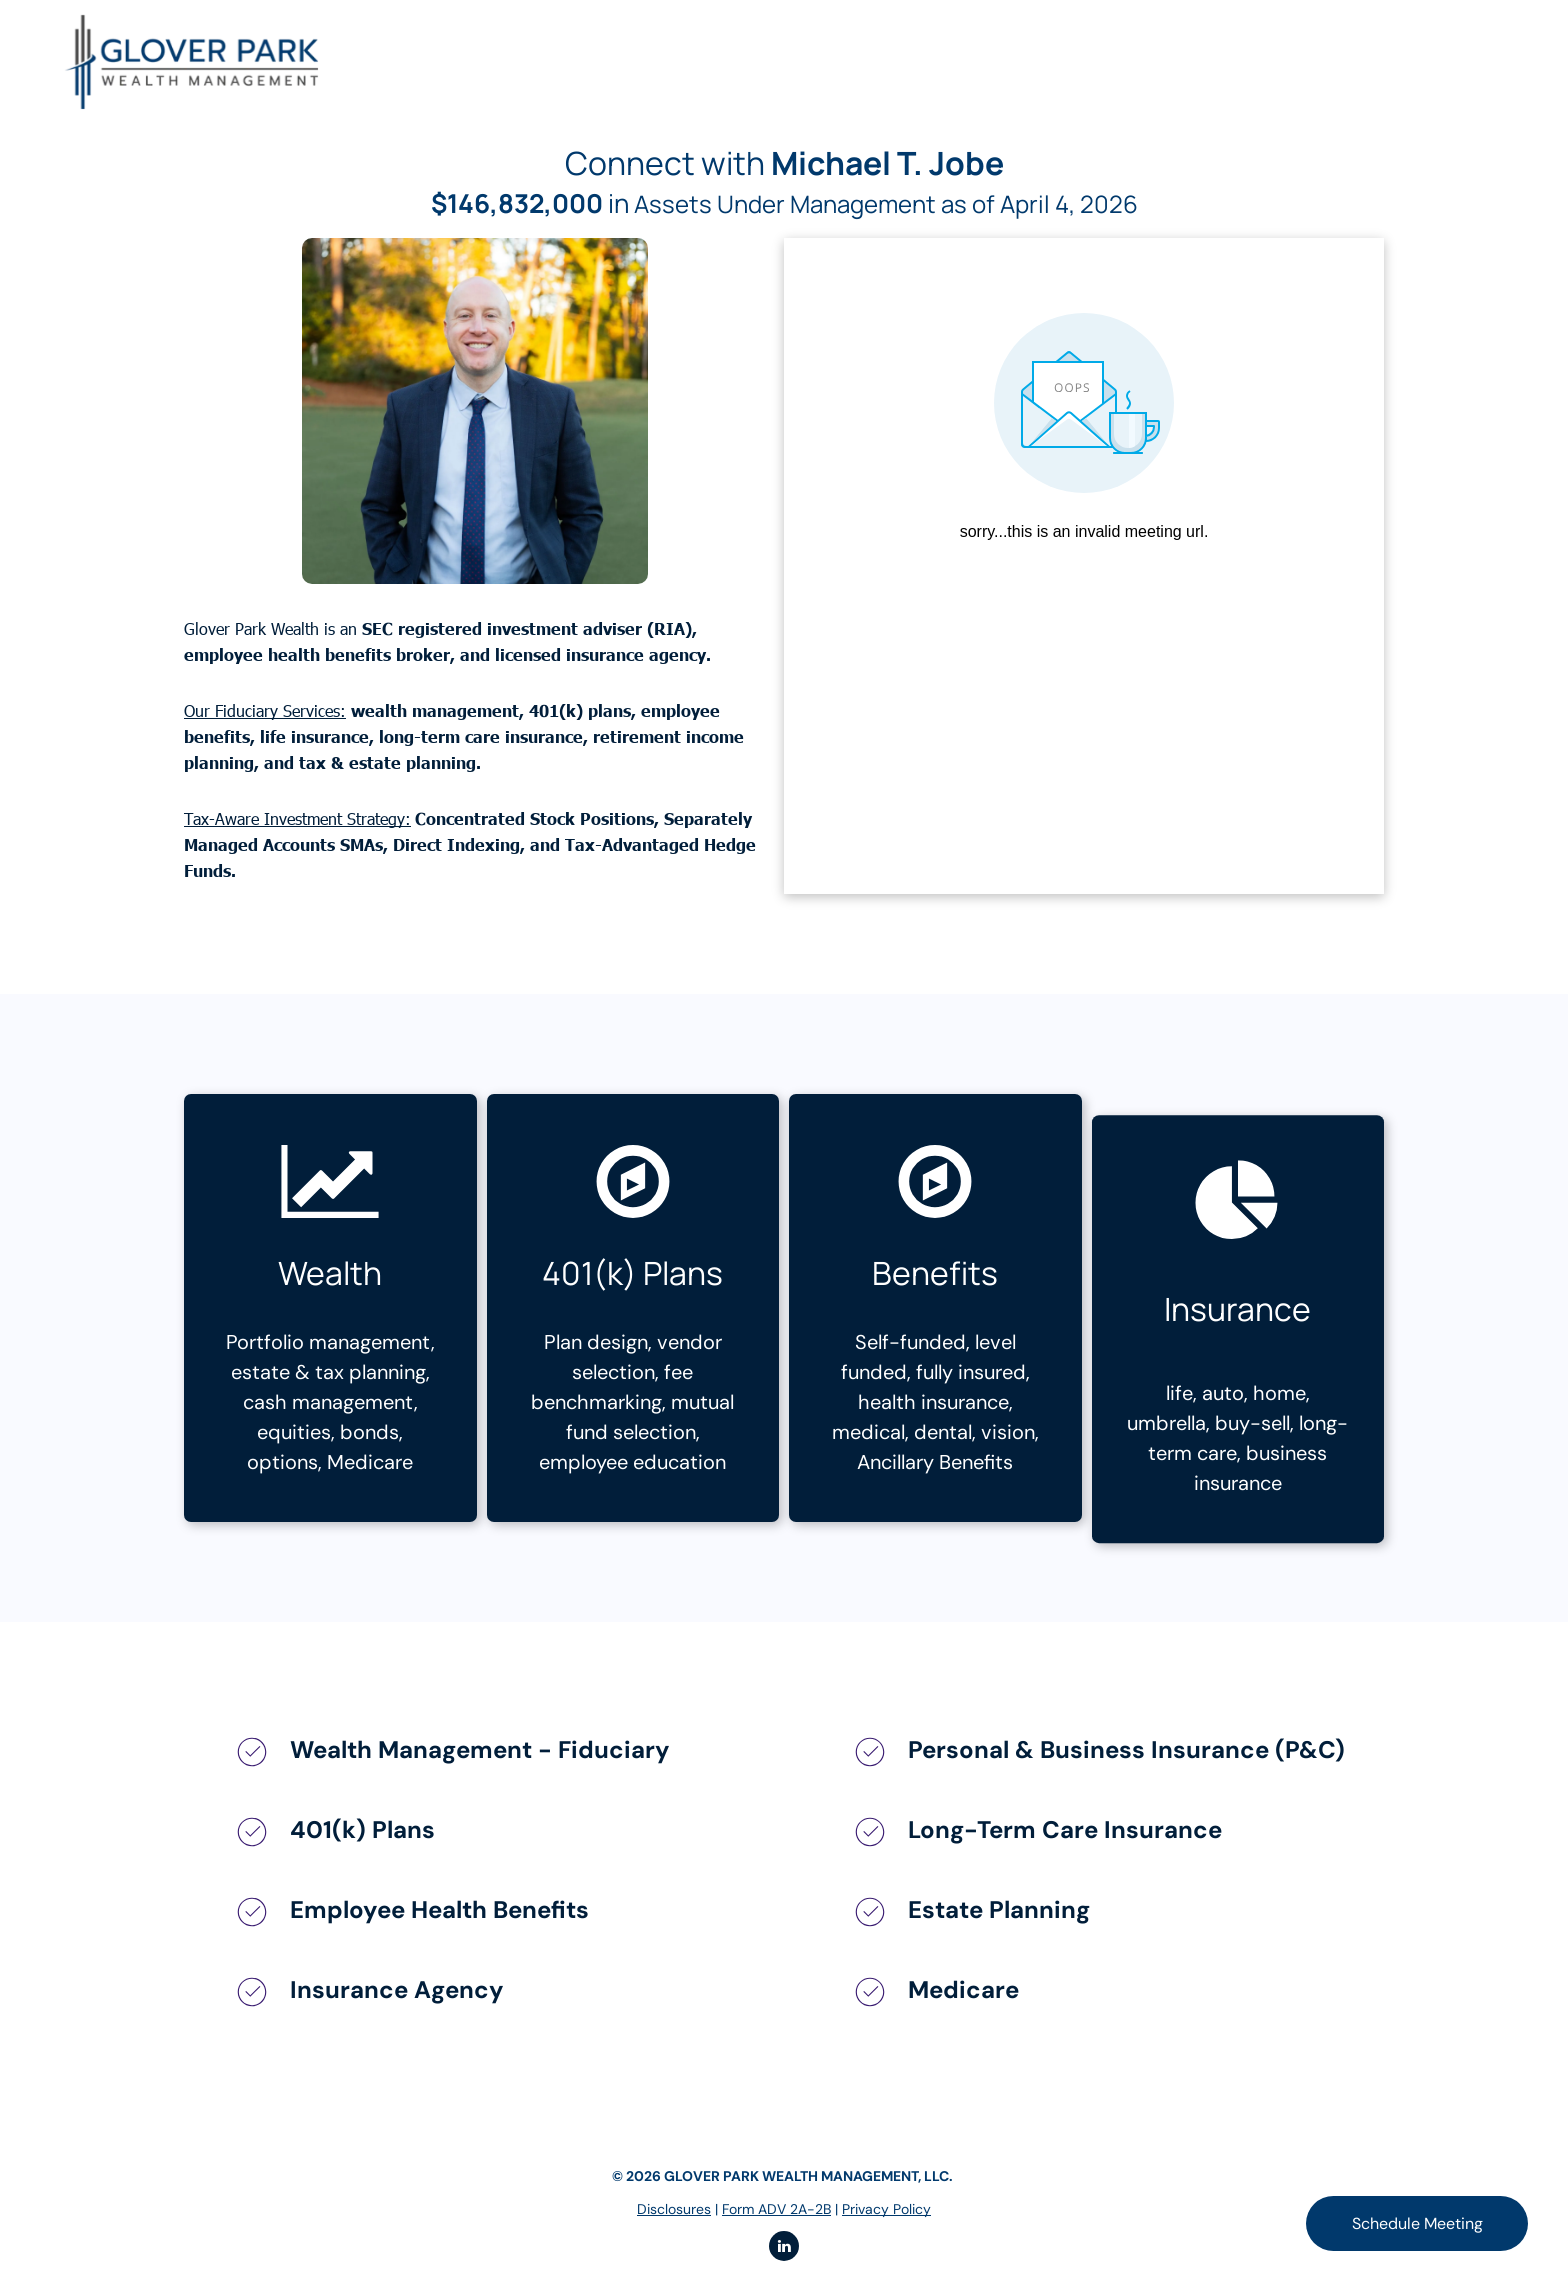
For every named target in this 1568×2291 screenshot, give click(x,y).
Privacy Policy (886, 2209)
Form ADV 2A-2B (776, 2209)
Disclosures (674, 2209)
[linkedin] (784, 2248)
